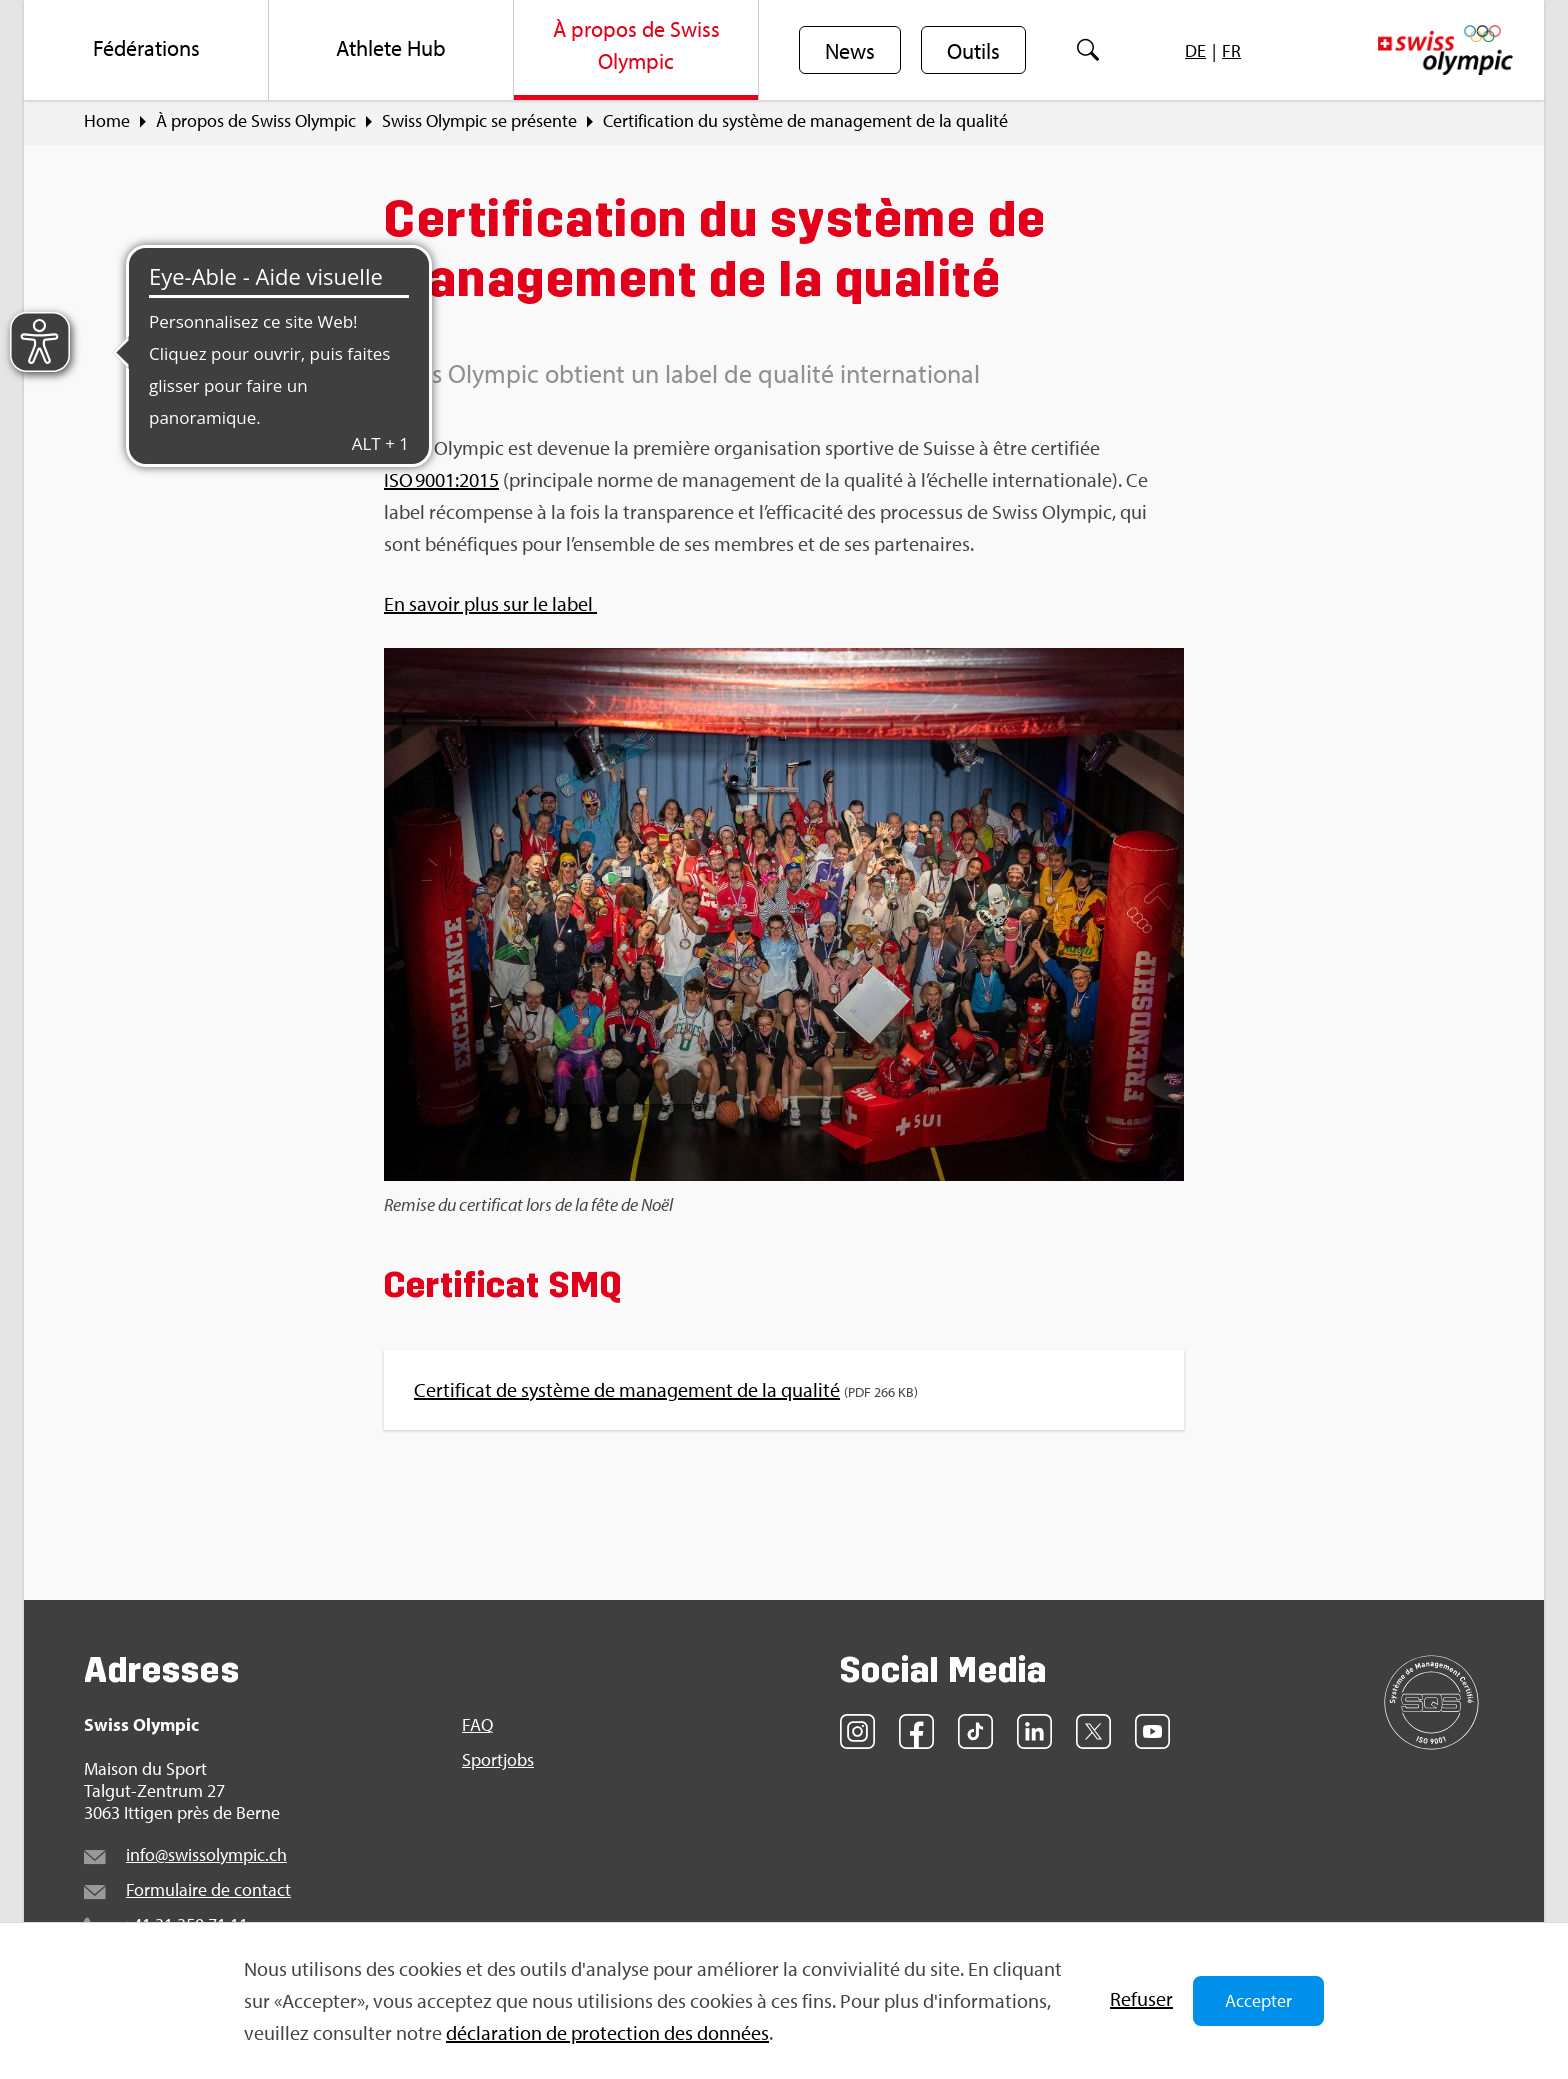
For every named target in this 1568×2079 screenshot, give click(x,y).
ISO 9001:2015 (441, 479)
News (850, 51)
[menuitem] (146, 50)
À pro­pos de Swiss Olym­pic (256, 121)
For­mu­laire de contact (208, 1889)
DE (1195, 50)
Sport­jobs (498, 1760)
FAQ (477, 1725)
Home (107, 121)
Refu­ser (1141, 1998)
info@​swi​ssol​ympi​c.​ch (206, 1854)
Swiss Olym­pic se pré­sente (479, 121)
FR (1231, 50)
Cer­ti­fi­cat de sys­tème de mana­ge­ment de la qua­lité (627, 1389)
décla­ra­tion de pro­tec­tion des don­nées (607, 2032)
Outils (973, 51)
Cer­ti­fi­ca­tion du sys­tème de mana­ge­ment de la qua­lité (805, 121)
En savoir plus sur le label (490, 603)
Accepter (1258, 2000)
